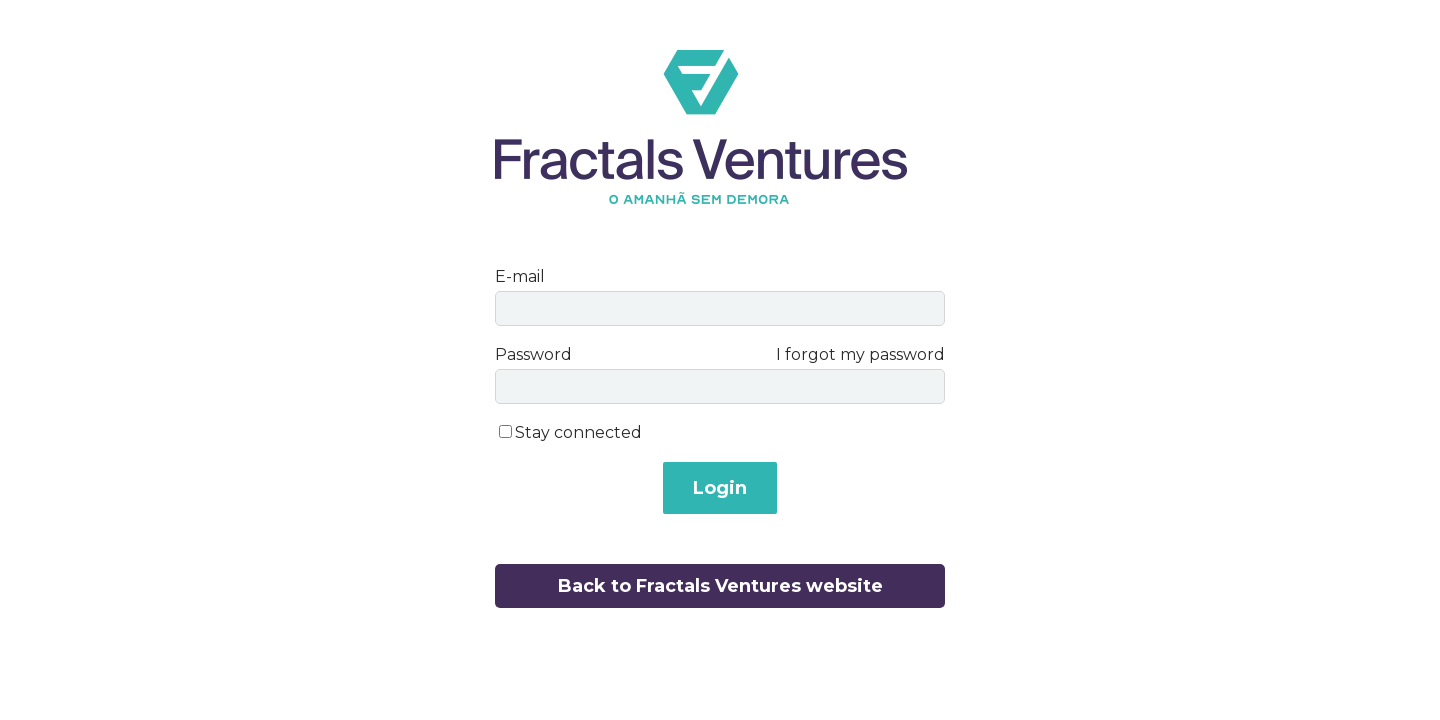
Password (533, 354)
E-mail (520, 276)
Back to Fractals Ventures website (720, 586)
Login (720, 488)
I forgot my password (860, 354)
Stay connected (578, 432)
